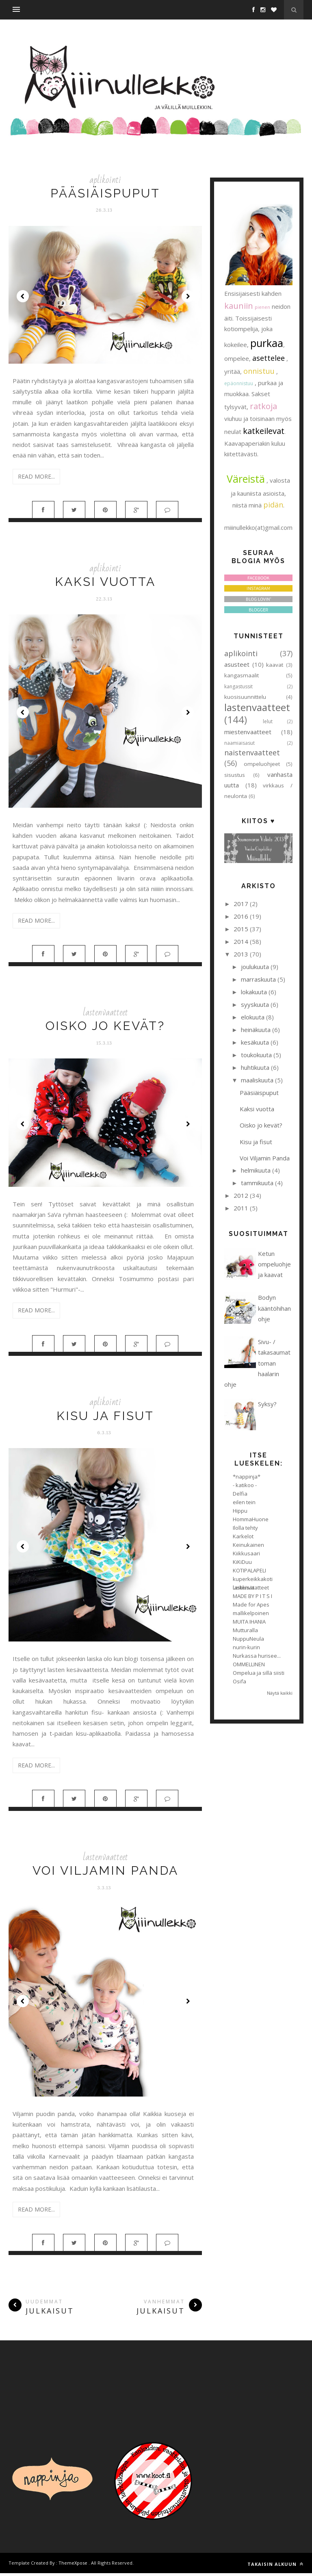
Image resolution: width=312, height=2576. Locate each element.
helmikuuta (256, 1170)
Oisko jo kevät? (105, 1027)
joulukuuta (255, 967)
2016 (241, 916)
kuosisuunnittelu (245, 696)
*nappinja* (246, 1476)
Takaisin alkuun (275, 2567)
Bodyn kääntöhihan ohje (274, 1308)
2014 (241, 941)
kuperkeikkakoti (253, 1579)
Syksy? (267, 1404)
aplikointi (105, 180)
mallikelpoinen (251, 1613)
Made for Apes (251, 1604)
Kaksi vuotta (105, 582)
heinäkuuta (256, 1030)
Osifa (239, 1681)
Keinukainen (248, 1544)
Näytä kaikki (279, 1693)
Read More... (36, 476)
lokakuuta (254, 992)
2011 (241, 1208)
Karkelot (243, 1536)
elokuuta (252, 1017)
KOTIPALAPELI (249, 1570)
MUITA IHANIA (249, 1621)
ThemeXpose (73, 2566)
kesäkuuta (255, 1042)
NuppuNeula (248, 1638)
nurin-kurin (246, 1647)
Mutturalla (245, 1630)
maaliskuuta (257, 1080)
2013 (241, 954)
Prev (23, 296)
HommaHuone (251, 1519)
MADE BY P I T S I (252, 1596)
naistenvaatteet (252, 752)
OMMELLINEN (249, 1664)
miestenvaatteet (247, 732)
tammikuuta (257, 1183)
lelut (268, 721)
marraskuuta (258, 979)
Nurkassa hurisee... (257, 1655)
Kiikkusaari (246, 1553)
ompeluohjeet (262, 764)
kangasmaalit (241, 675)
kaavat (274, 664)
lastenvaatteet (105, 1013)
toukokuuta (256, 1055)
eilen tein (244, 1502)
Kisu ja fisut (105, 1417)
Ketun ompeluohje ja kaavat (274, 1264)
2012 (241, 1195)
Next (188, 296)
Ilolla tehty (245, 1527)
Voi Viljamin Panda (105, 1872)
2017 (241, 904)
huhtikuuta (255, 1067)
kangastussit (238, 686)
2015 (241, 929)
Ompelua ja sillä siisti (258, 1672)
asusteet (236, 664)
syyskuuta (255, 1004)
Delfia (240, 1493)
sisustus (234, 774)
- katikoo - (245, 1485)
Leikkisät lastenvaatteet (251, 1587)
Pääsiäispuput (105, 193)
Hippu (240, 1510)
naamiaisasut (239, 742)
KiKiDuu (242, 1562)
